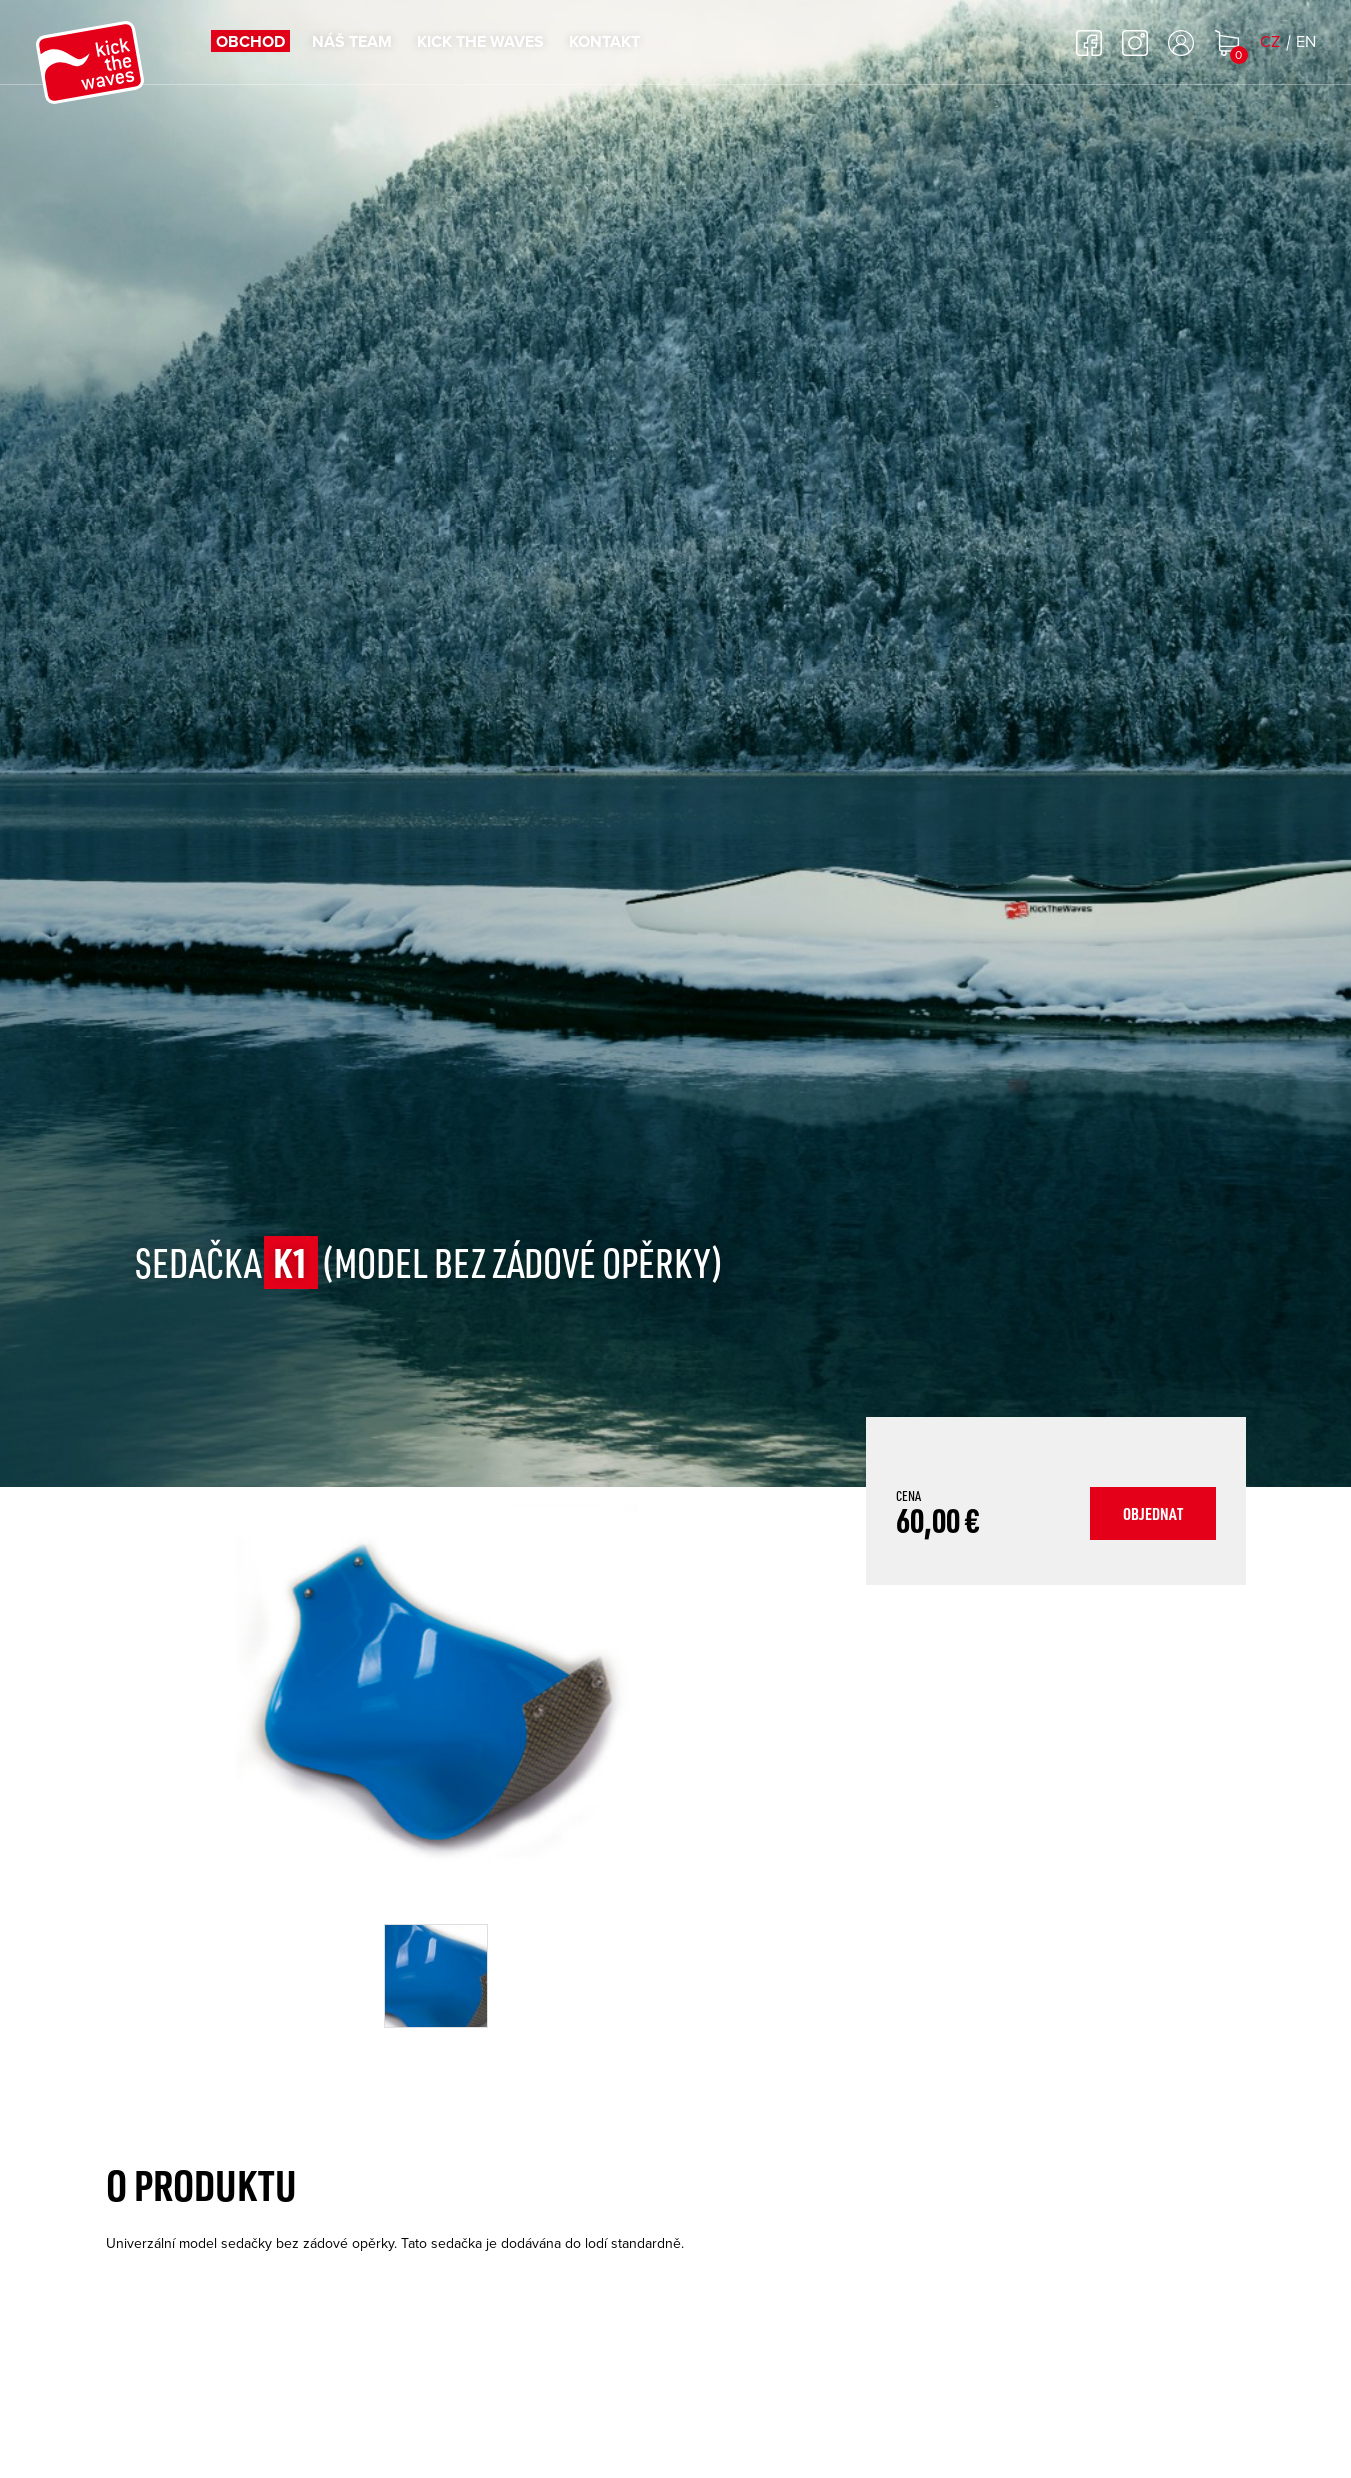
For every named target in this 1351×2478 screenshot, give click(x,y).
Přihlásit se (1181, 43)
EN (1306, 42)
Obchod (250, 42)
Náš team (352, 42)
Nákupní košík (1227, 43)
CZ (1270, 42)
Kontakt (604, 42)
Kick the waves (480, 42)
